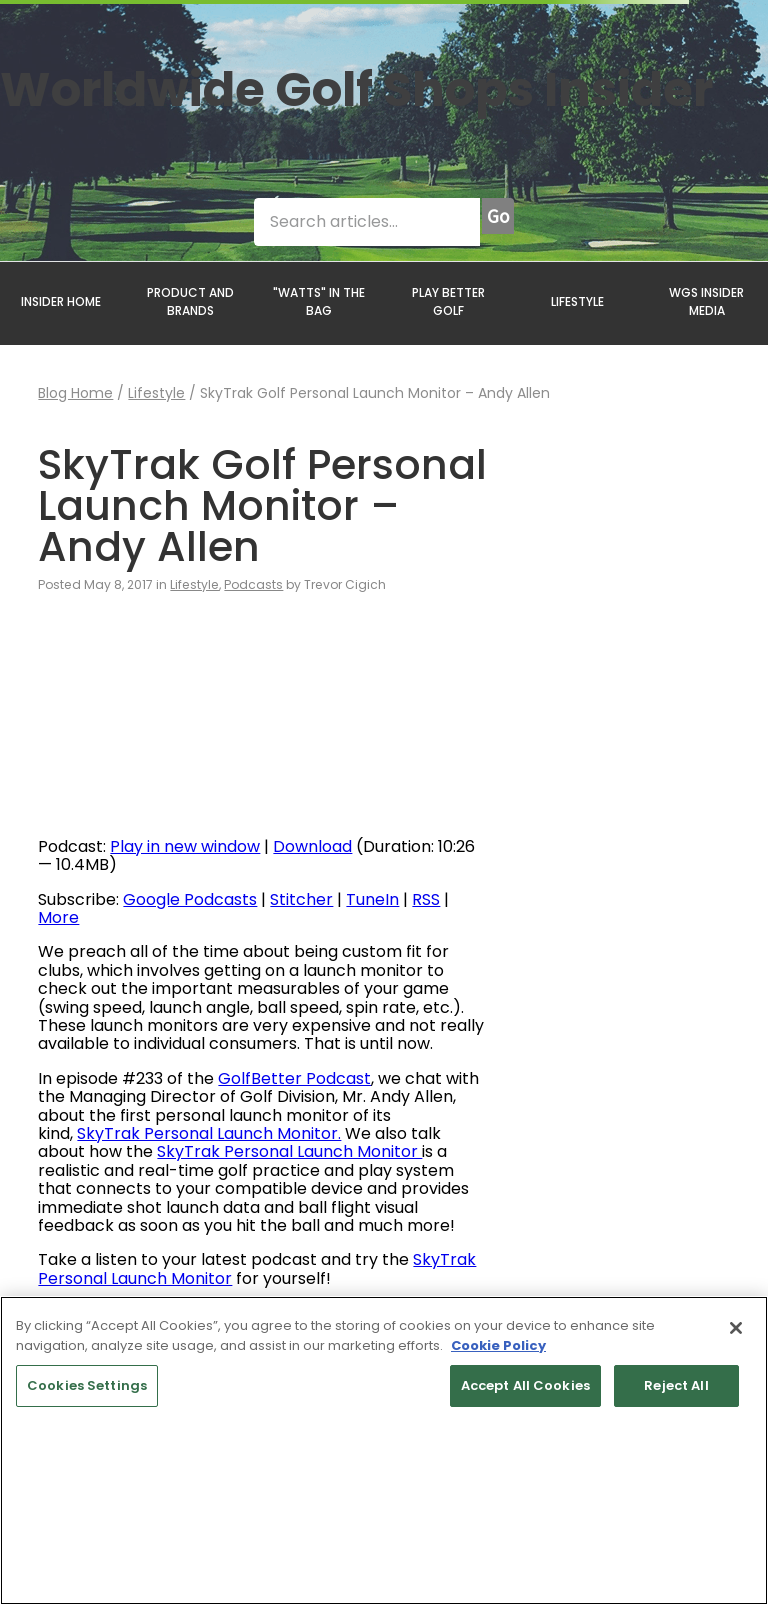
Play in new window (185, 846)
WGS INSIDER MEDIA (706, 301)
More (58, 917)
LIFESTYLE (577, 301)
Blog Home (75, 393)
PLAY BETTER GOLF (448, 301)
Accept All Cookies (525, 1385)
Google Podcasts (190, 899)
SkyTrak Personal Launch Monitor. (209, 1133)
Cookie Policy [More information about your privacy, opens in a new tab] (498, 1345)
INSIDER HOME (61, 301)
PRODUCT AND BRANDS (190, 301)
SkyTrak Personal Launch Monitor (289, 1151)
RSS (426, 899)
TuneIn (372, 899)
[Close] (736, 1328)
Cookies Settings (87, 1385)
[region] (384, 1450)
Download (312, 846)
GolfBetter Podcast (294, 1078)
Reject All (676, 1385)
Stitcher (301, 899)
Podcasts (253, 584)
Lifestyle (156, 393)
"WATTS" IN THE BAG (319, 301)
